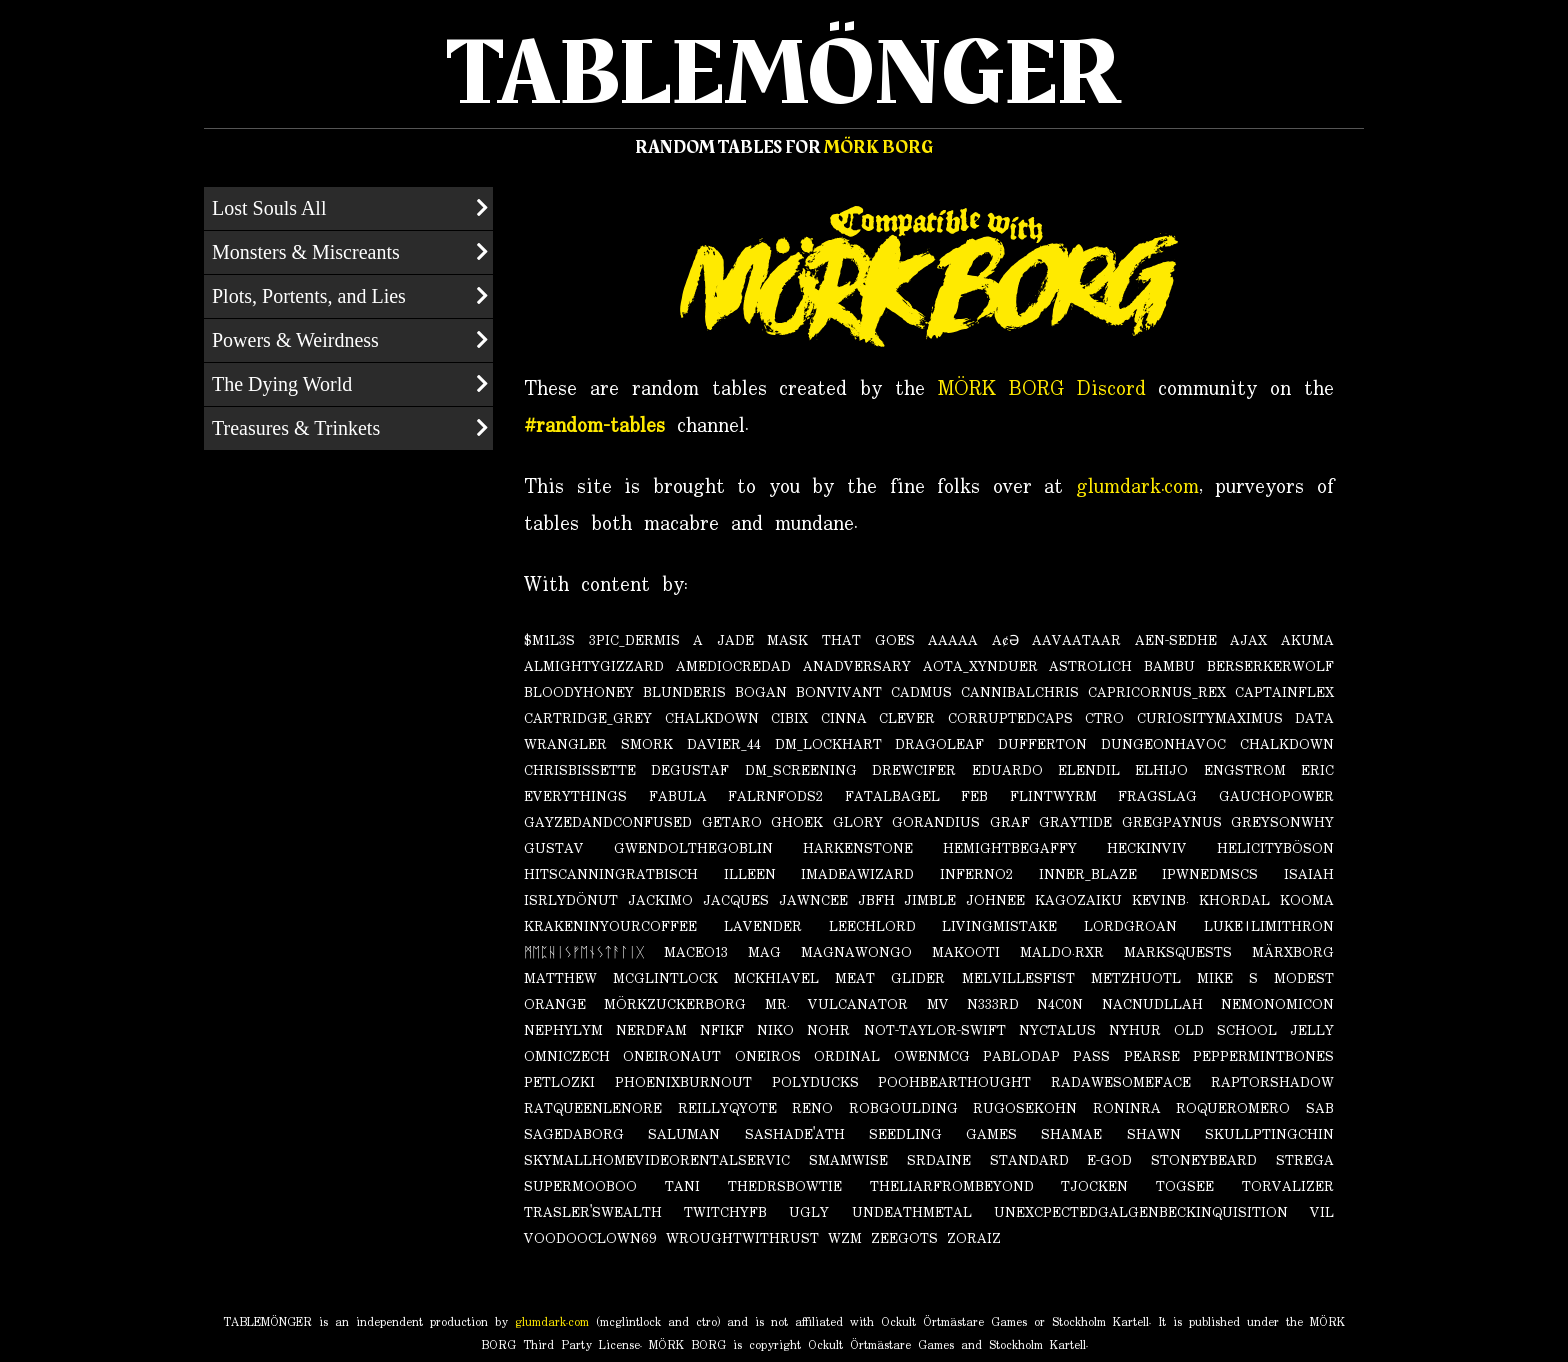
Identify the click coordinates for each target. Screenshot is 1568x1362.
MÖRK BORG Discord (1042, 389)
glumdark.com (1137, 487)
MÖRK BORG (878, 147)
